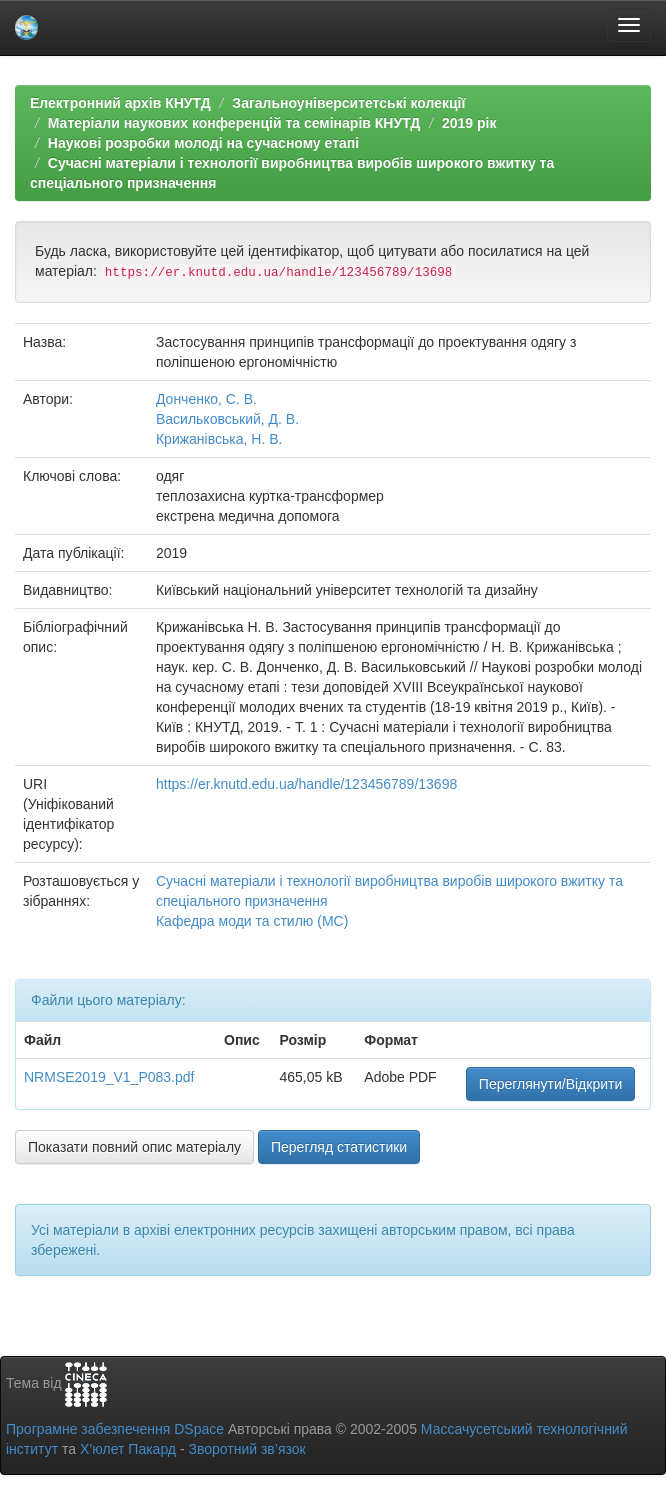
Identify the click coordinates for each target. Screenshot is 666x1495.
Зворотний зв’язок (246, 1449)
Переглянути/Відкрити (550, 1084)
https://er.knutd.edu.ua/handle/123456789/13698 (306, 784)
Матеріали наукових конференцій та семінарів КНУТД (234, 123)
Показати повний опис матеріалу (134, 1147)
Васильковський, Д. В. (227, 419)
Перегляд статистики (339, 1147)
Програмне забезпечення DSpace (115, 1429)
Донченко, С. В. (206, 399)
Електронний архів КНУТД (120, 103)
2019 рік (469, 123)
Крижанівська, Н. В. (219, 439)
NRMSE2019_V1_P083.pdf (109, 1077)
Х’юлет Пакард (128, 1449)
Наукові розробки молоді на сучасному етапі (203, 143)
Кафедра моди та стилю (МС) (252, 921)
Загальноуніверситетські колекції (348, 103)
